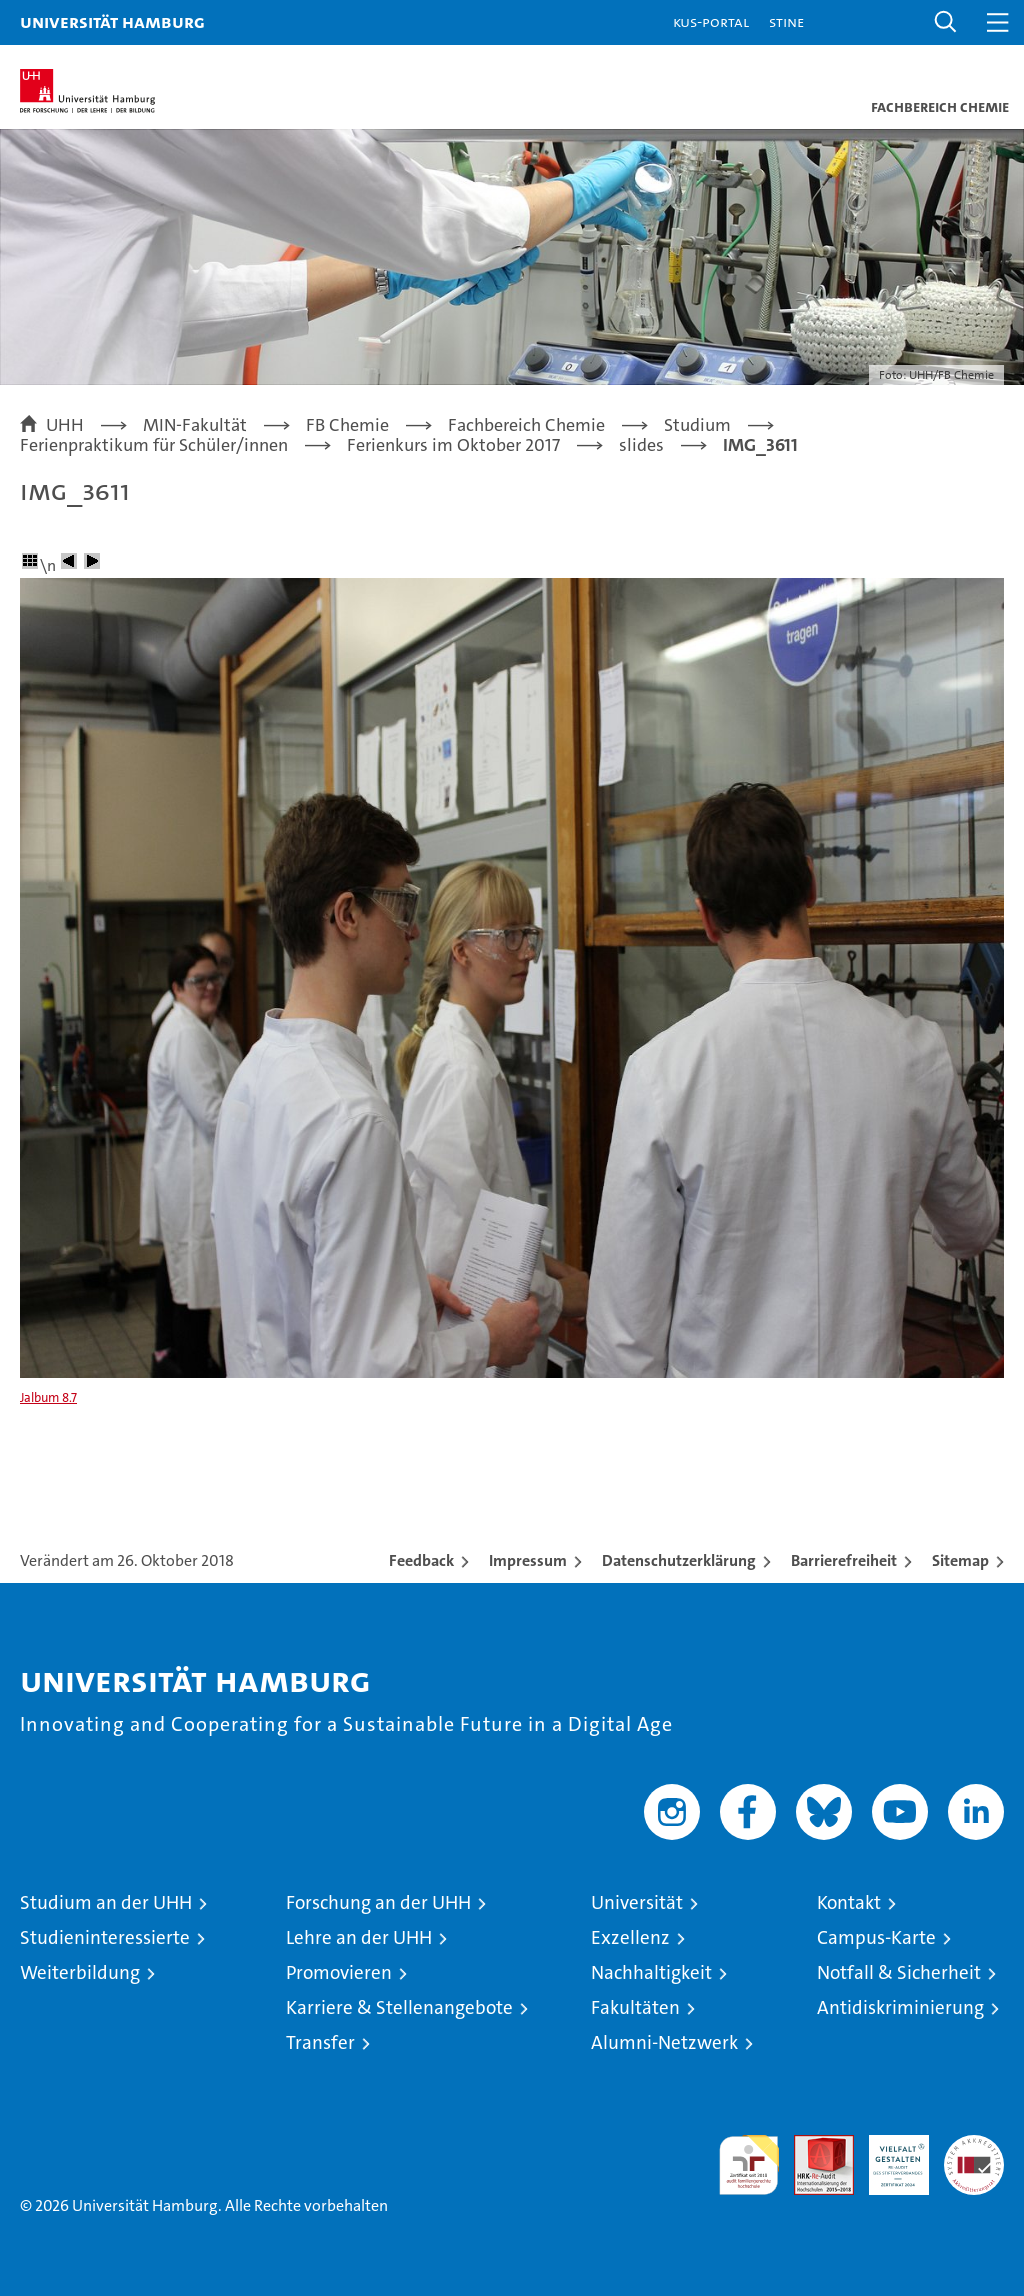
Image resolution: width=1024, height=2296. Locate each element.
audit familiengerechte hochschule (749, 2165)
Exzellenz (630, 1937)
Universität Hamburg (112, 21)
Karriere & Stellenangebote (399, 2007)
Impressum (528, 1560)
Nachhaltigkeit (651, 1972)
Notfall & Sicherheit (899, 1972)
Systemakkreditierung (974, 2145)
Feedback (421, 1560)
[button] (946, 22)
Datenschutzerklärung (679, 1560)
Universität (637, 1902)
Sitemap (960, 1560)
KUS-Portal (711, 21)
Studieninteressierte (105, 1937)
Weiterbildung (80, 1972)
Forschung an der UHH (378, 1902)
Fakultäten (635, 2007)
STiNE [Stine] (786, 21)
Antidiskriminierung (900, 2007)
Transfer (320, 2042)
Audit (813, 2145)
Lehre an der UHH (359, 1937)
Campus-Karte (876, 1937)
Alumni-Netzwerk (664, 2042)
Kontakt (849, 1902)
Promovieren (339, 1972)
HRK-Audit (888, 2156)
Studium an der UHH (106, 1902)
